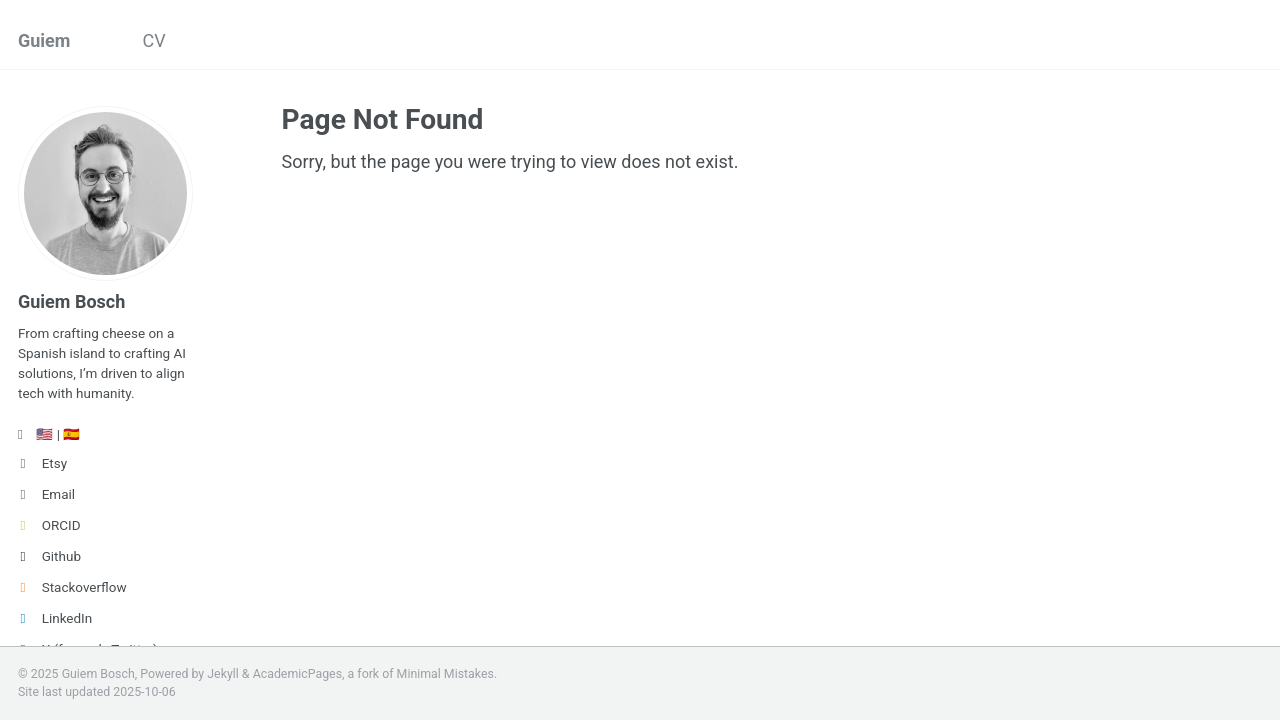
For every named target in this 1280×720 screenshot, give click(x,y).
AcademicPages (297, 674)
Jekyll (223, 674)
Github (49, 556)
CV (153, 40)
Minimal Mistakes (445, 674)
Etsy (42, 463)
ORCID (49, 525)
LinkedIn (55, 618)
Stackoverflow (72, 587)
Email (46, 494)
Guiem (44, 40)
